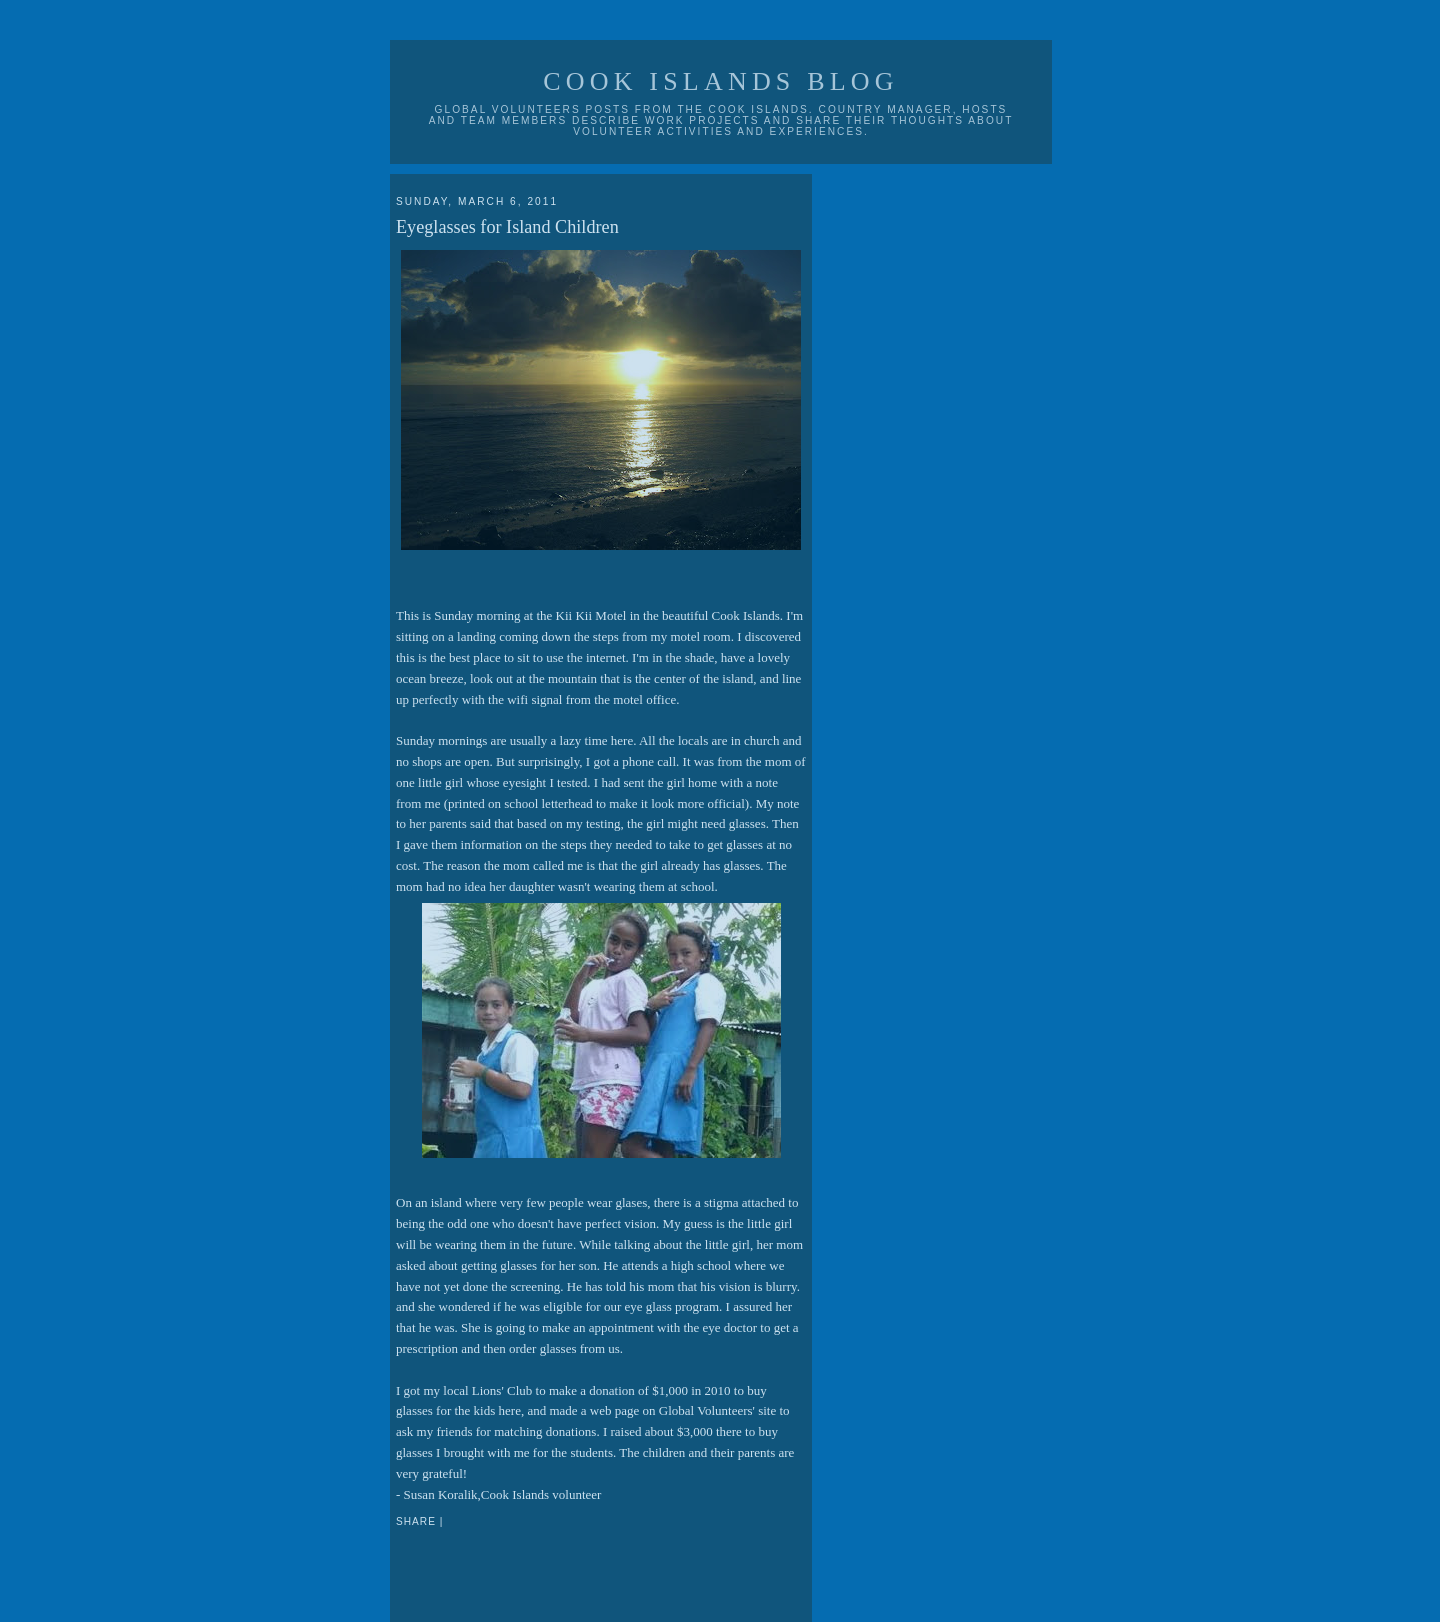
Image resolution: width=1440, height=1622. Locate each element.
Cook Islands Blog (721, 81)
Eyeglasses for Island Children (507, 227)
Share (416, 1521)
